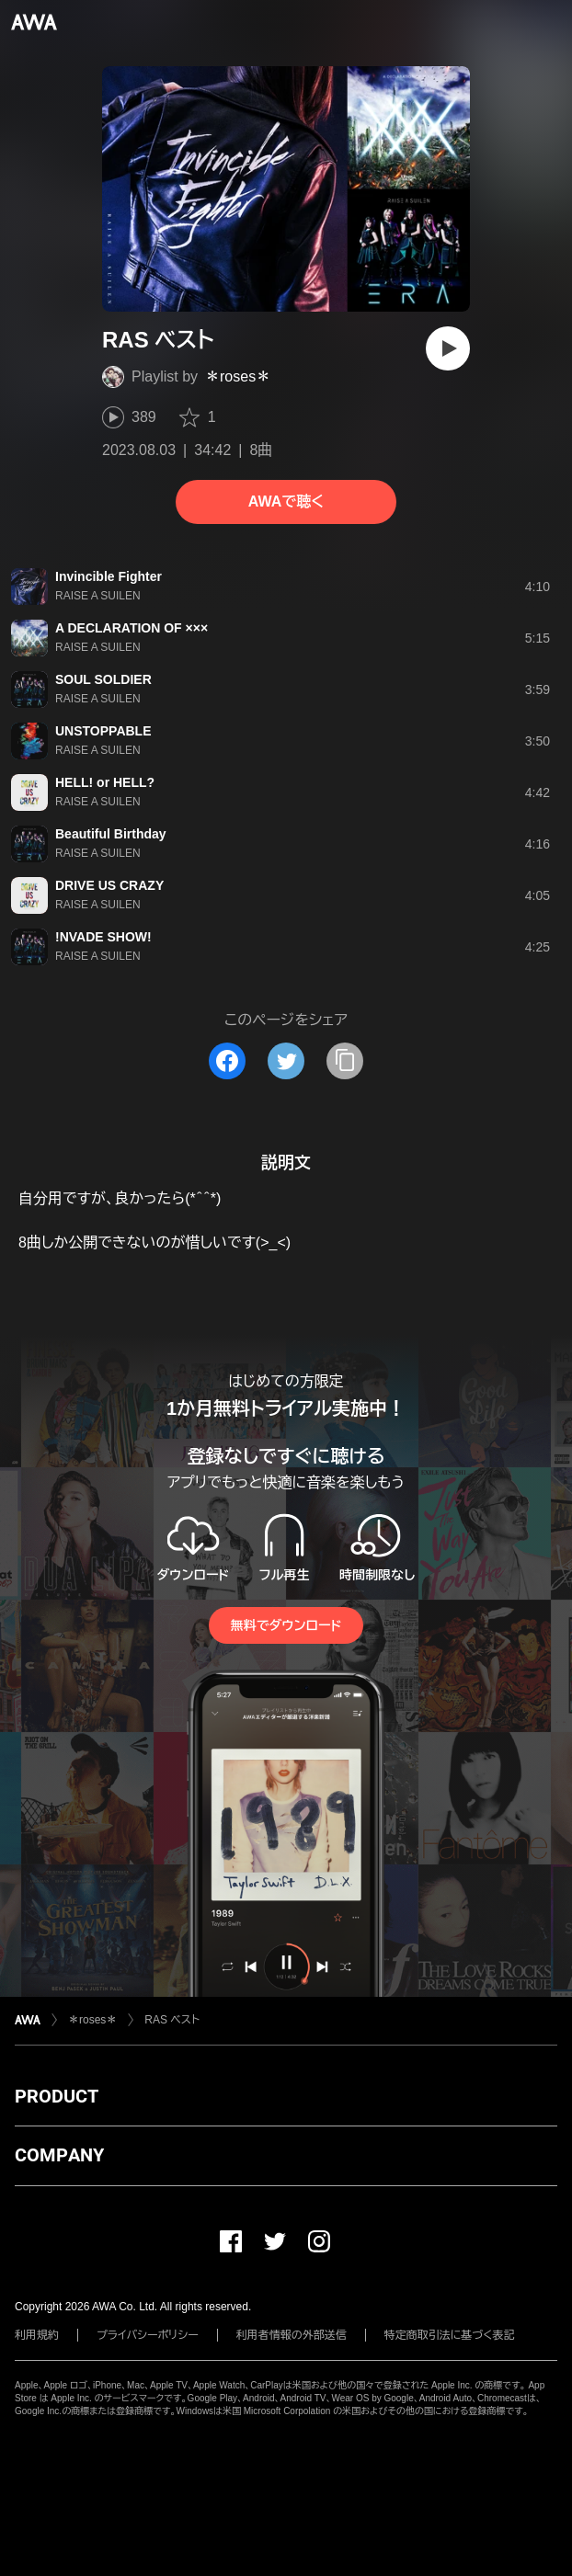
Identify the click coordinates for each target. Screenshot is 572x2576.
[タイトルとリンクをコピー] (344, 1061)
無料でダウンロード (286, 1625)
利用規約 (37, 2335)
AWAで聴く (286, 501)
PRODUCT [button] (56, 2096)
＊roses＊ (237, 376)
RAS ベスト (172, 2019)
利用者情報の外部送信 (291, 2335)
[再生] (448, 348)
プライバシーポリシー (148, 2335)
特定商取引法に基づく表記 (449, 2335)
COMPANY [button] (59, 2155)
